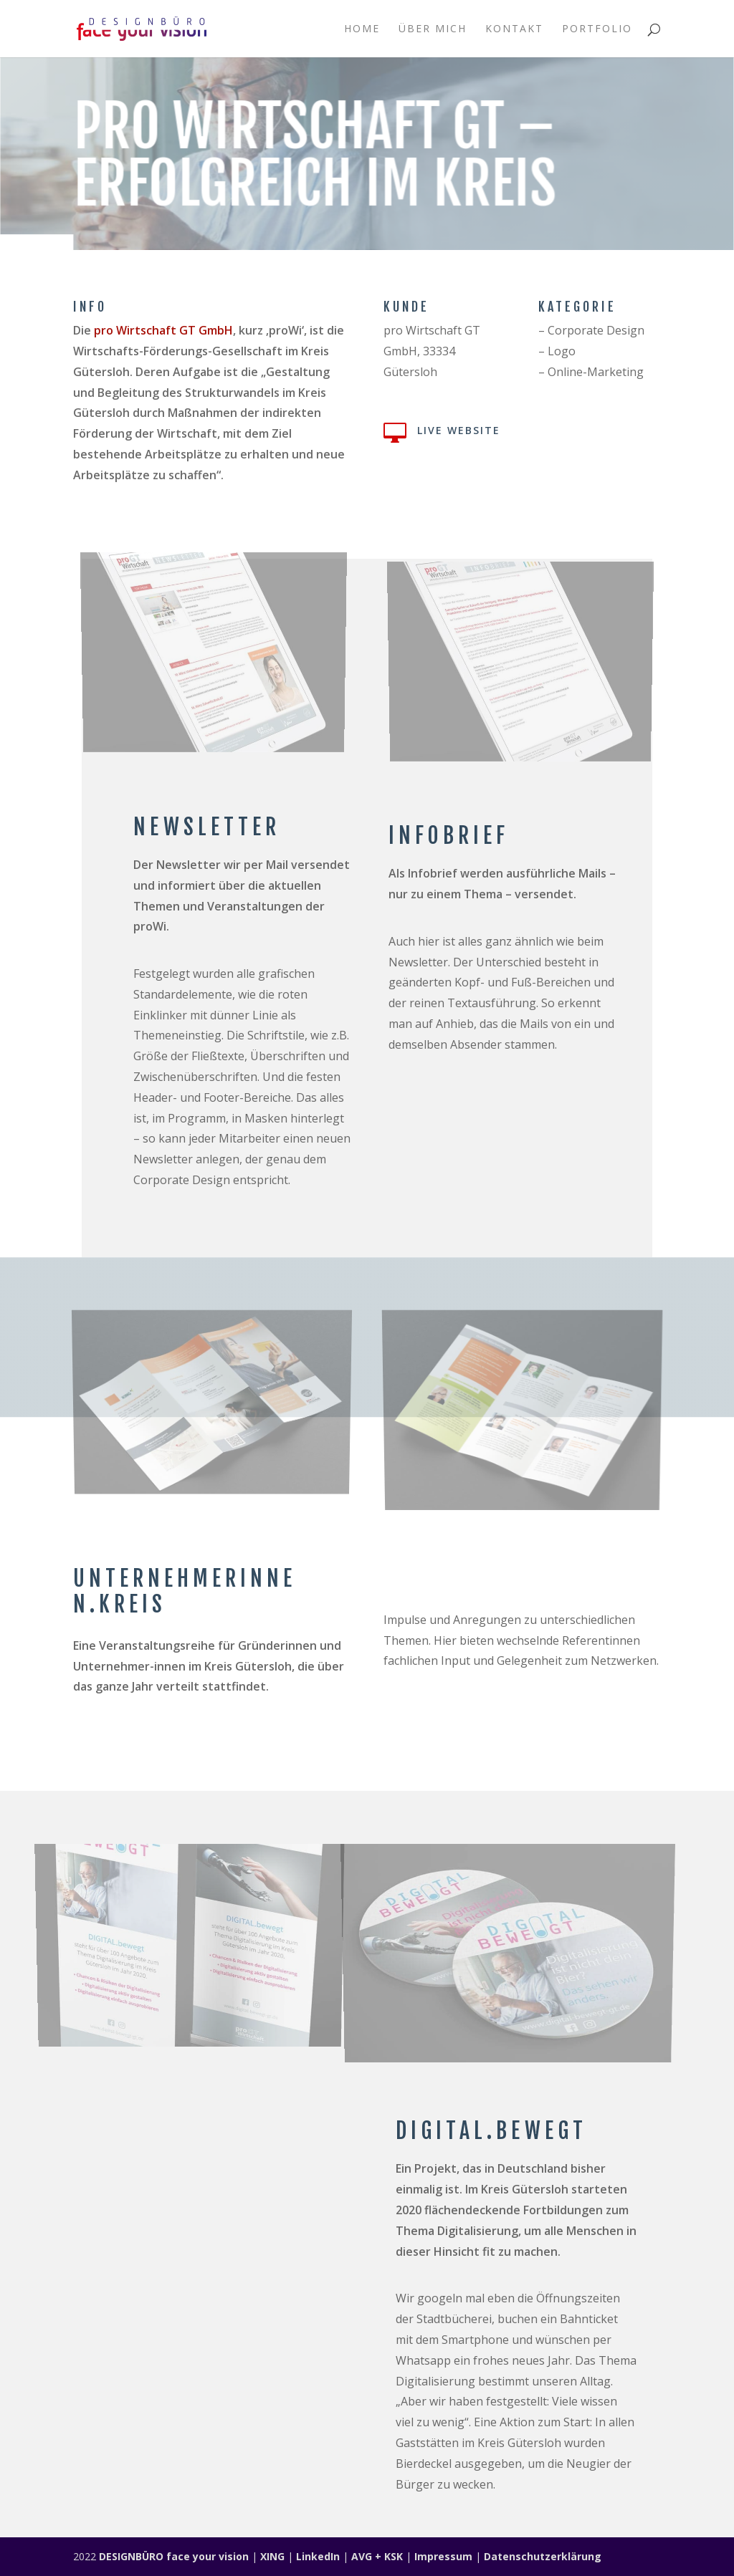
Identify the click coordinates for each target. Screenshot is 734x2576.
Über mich (433, 29)
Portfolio (597, 29)
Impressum (443, 2556)
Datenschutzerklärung (542, 2556)
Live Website (458, 430)
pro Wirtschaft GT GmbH (163, 330)
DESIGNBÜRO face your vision (174, 2556)
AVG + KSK (377, 2556)
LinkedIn (318, 2556)
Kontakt (514, 29)
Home (362, 29)
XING (272, 2556)
